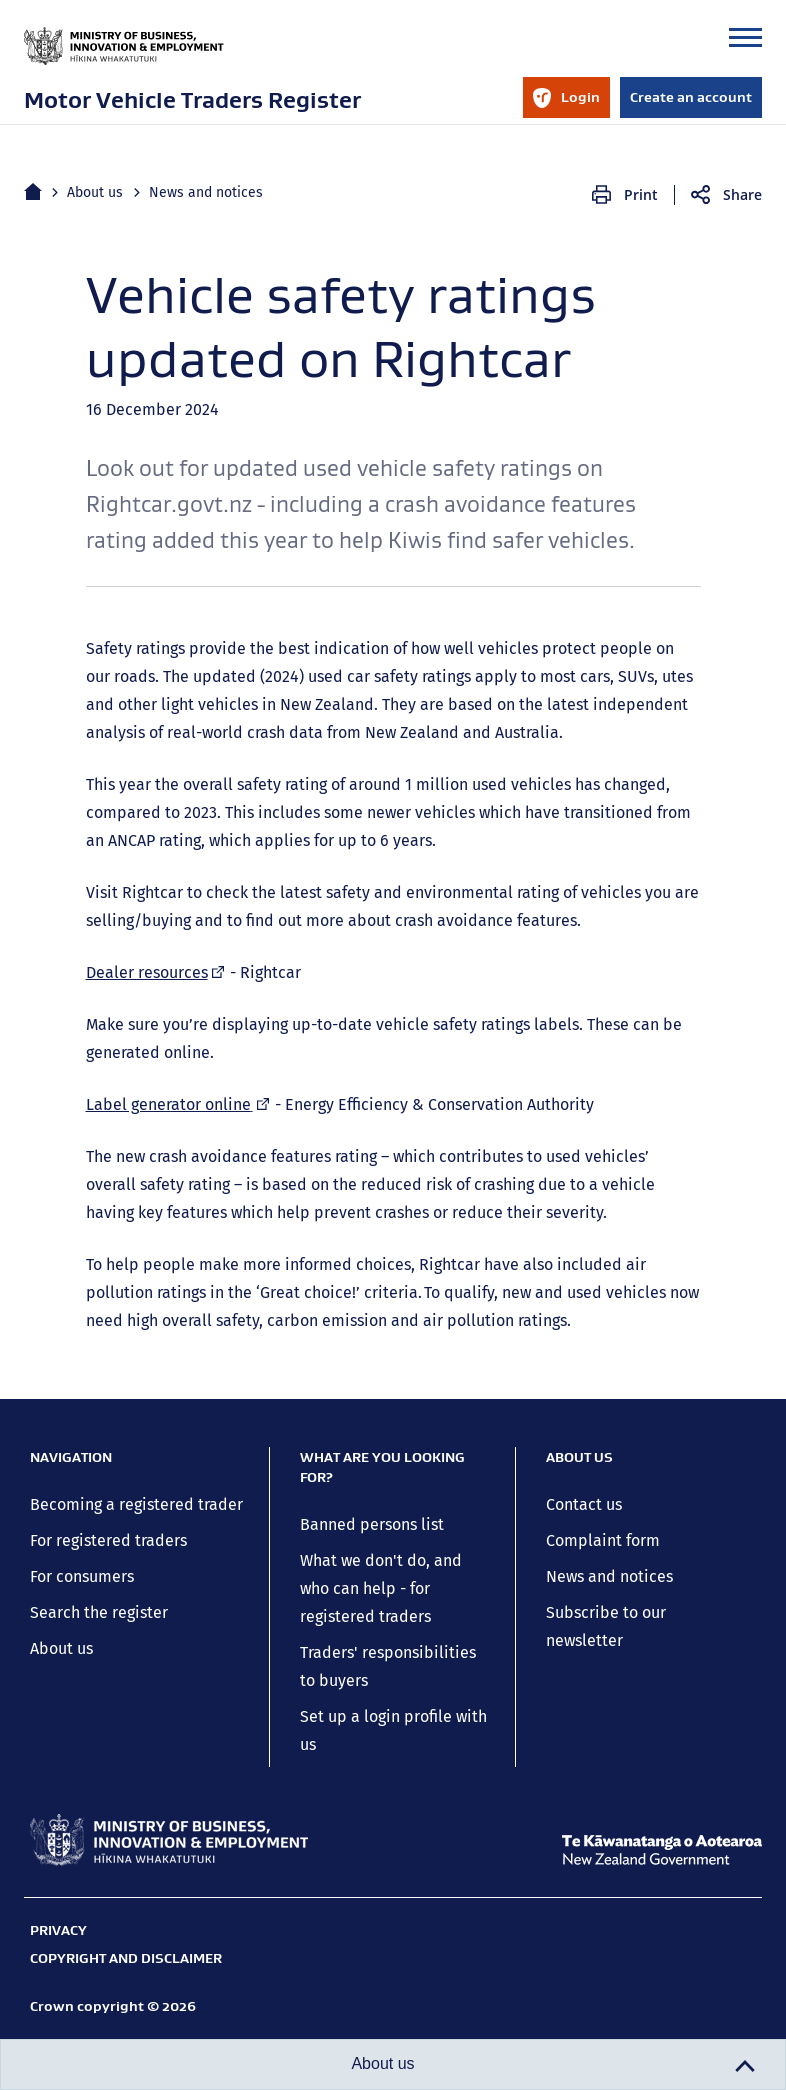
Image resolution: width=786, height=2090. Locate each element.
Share (742, 194)
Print (641, 194)
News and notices (206, 192)
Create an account (691, 97)
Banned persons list (372, 1524)
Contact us (584, 1504)
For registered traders (108, 1540)
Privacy (58, 1930)
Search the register (99, 1612)
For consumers (82, 1576)
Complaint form (603, 1540)
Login (566, 103)
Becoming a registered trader (136, 1504)
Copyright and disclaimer (126, 1958)
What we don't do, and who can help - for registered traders (381, 1588)
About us (95, 192)
